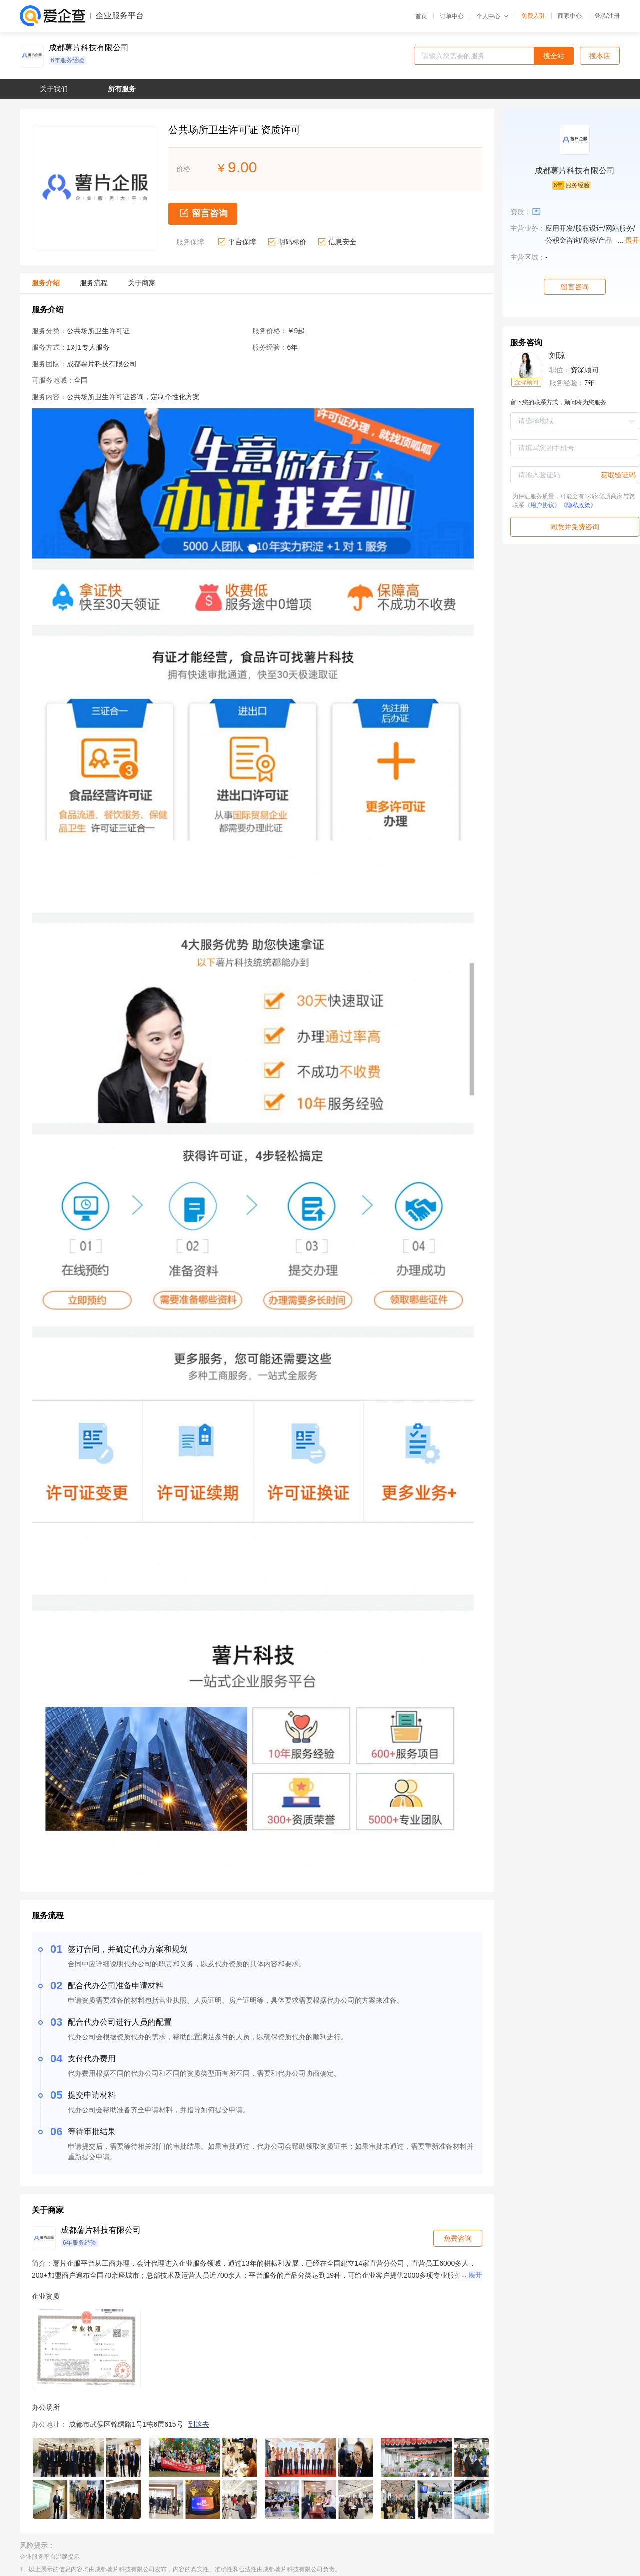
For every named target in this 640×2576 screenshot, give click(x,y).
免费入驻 (534, 16)
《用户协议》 (542, 505)
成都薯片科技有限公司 (89, 48)
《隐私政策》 (578, 505)
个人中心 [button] (492, 16)
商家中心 (570, 16)
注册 (614, 15)
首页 (422, 16)
